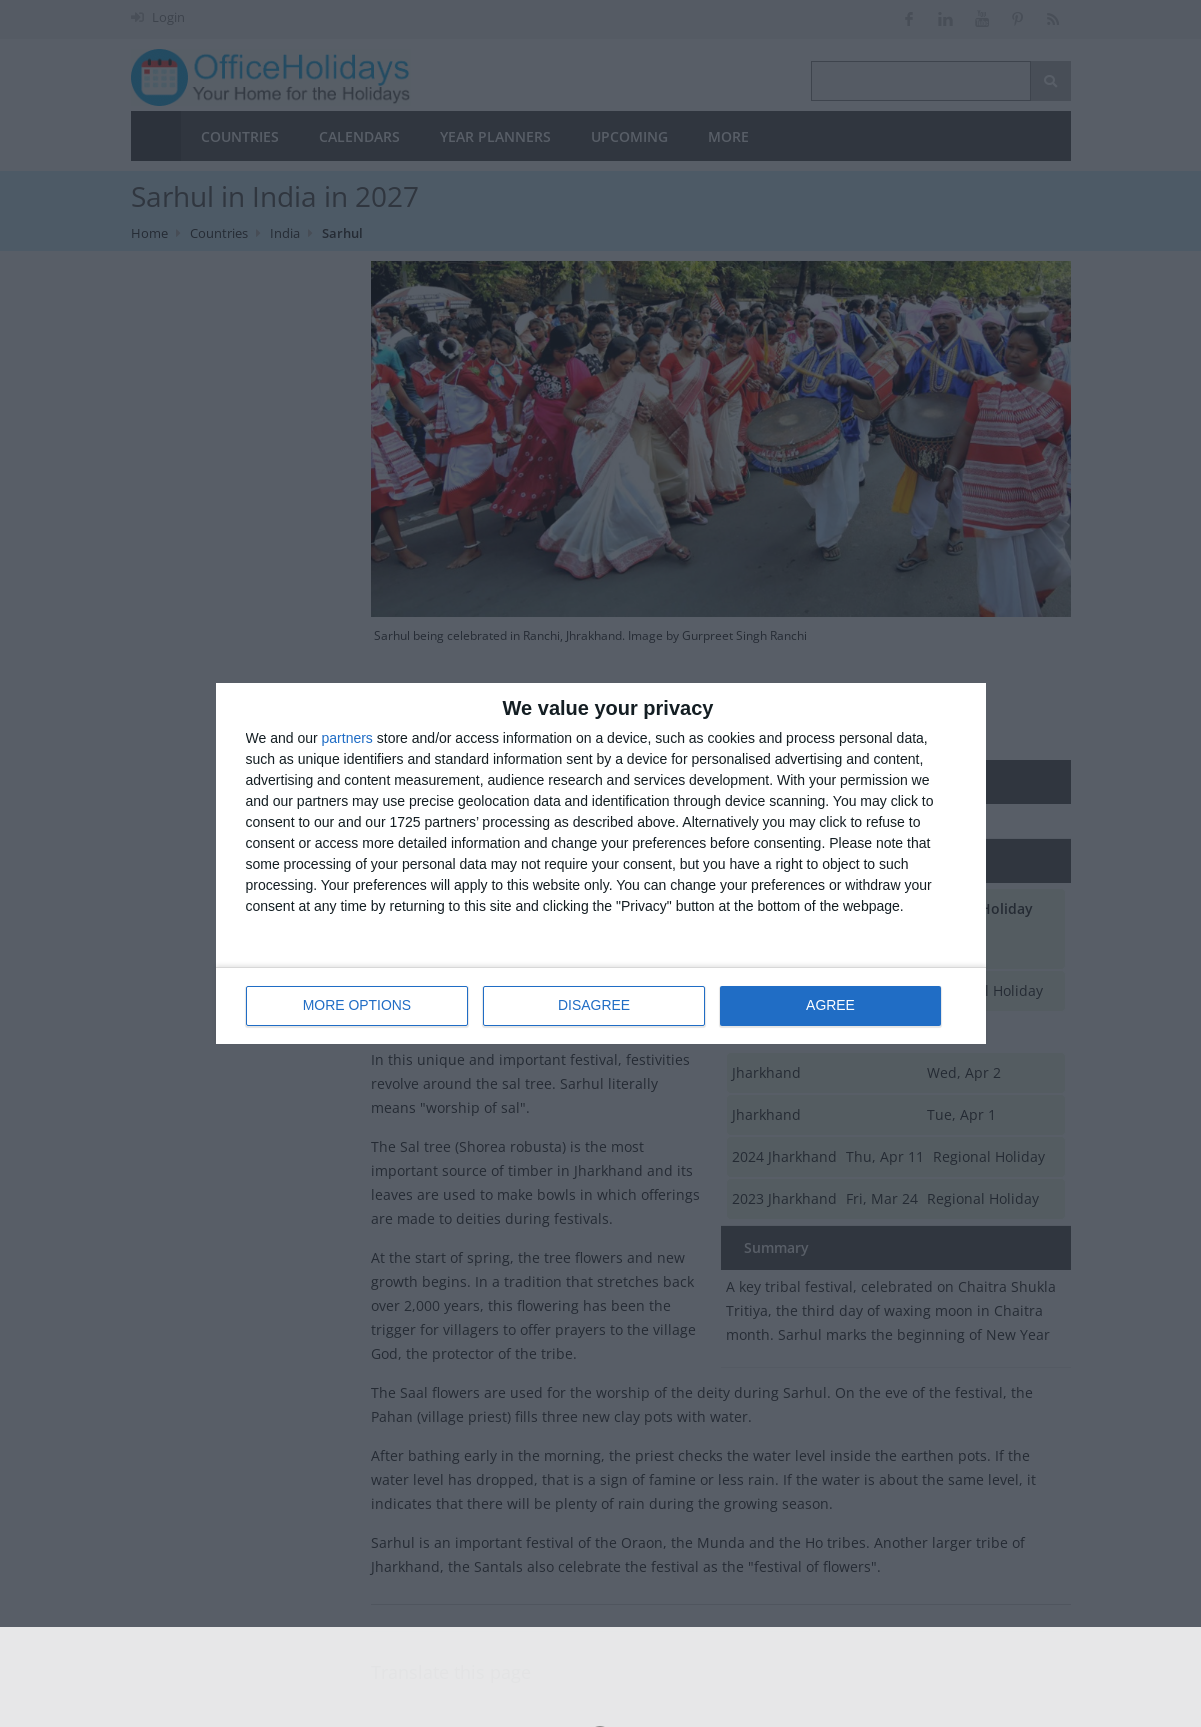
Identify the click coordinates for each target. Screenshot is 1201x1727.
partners (347, 738)
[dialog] (601, 863)
